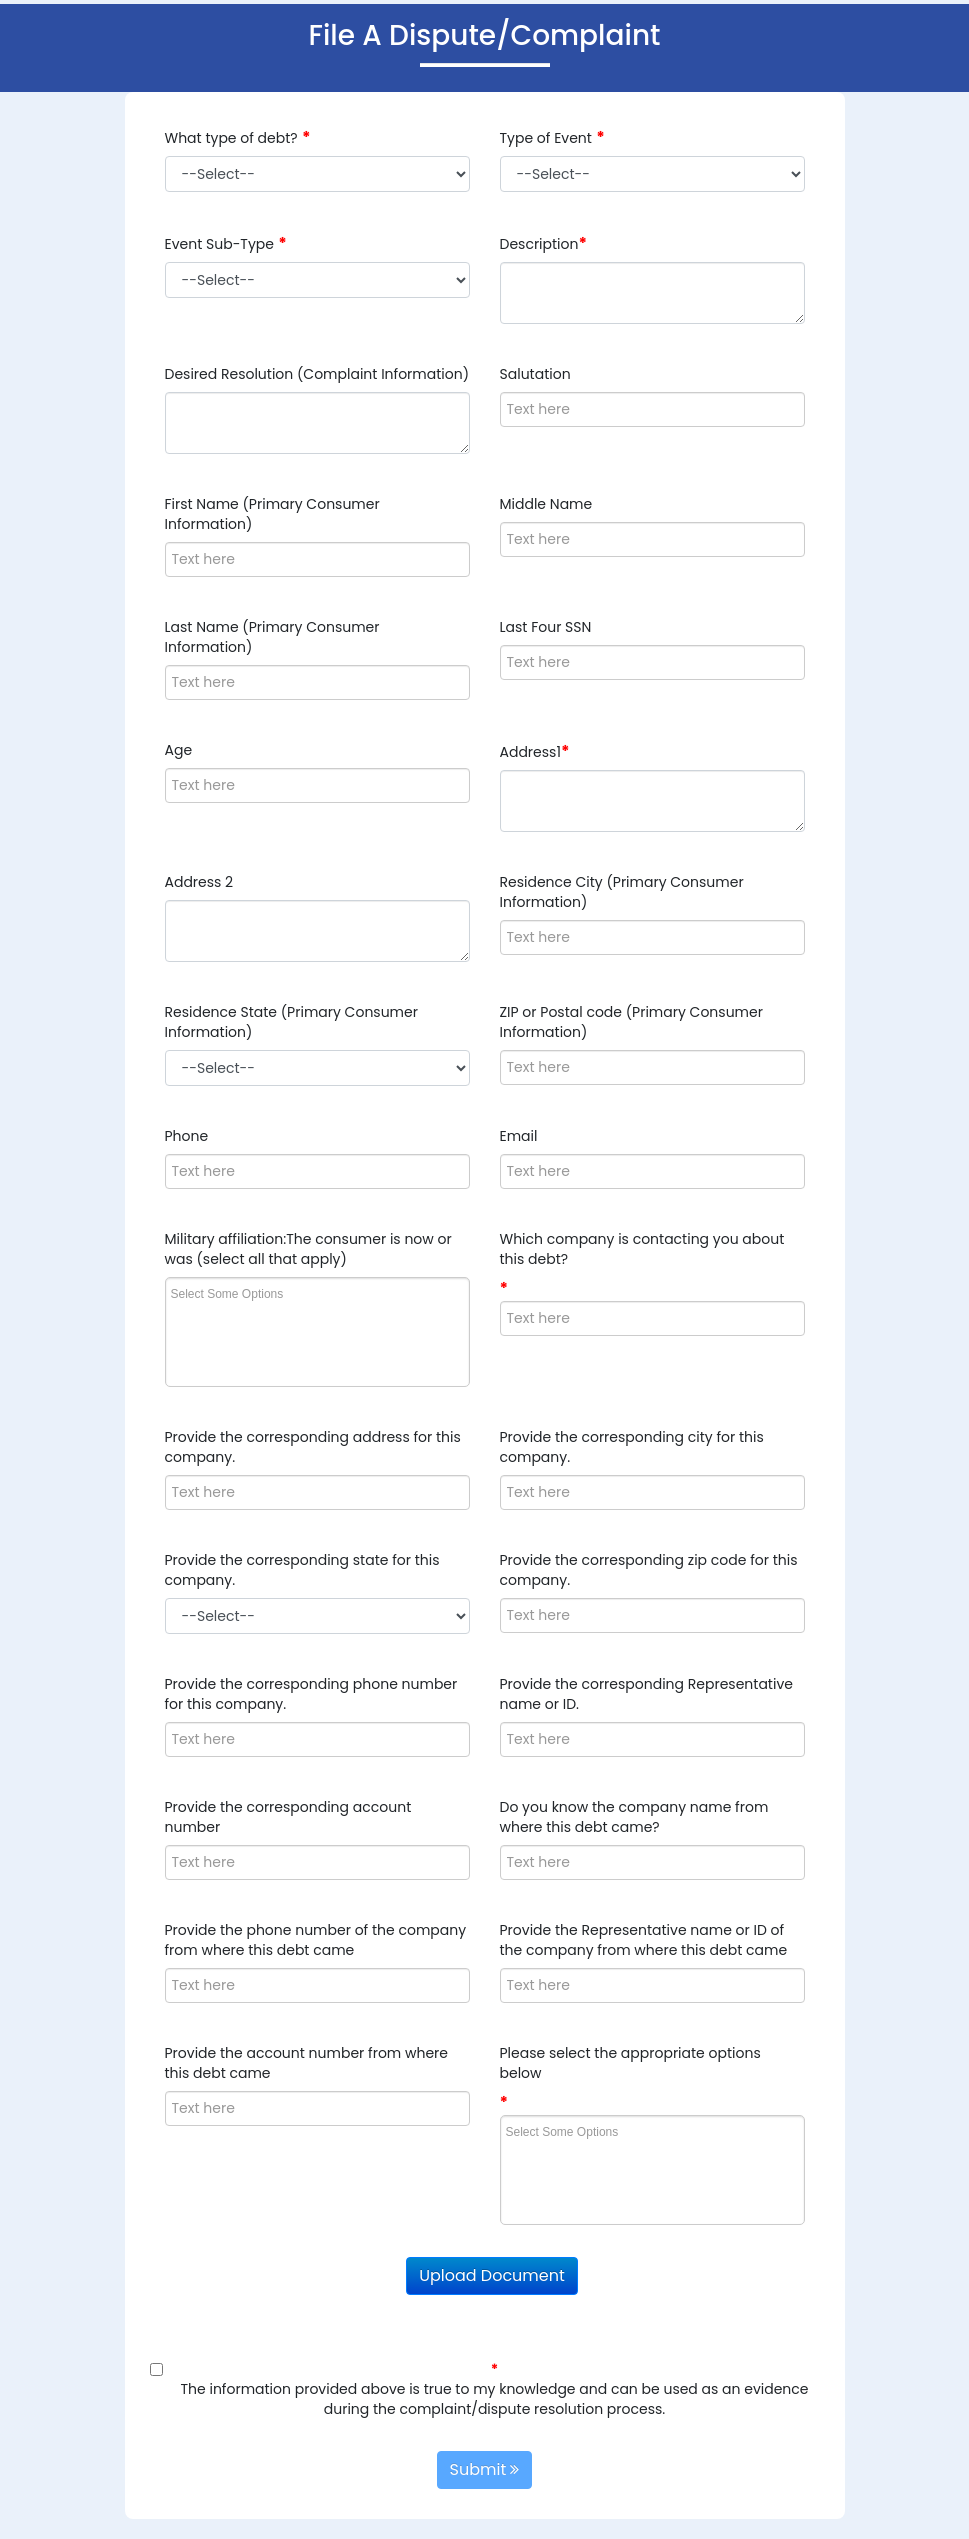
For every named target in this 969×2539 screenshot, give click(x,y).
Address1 (530, 752)
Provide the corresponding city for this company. (632, 1447)
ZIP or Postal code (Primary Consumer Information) (631, 1022)
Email (519, 1136)
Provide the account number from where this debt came (307, 2063)
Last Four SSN (546, 627)
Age (179, 750)
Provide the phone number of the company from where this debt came (316, 1940)
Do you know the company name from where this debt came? (634, 1817)
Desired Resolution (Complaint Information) (317, 374)
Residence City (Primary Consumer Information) (622, 892)
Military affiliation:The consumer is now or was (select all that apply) (308, 1249)
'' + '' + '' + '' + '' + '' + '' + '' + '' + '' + (317, 174)
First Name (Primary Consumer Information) (272, 514)
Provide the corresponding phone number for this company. (311, 1694)
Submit (485, 2469)
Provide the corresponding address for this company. (313, 1447)
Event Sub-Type (219, 244)
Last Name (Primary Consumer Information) (272, 637)
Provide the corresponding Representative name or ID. (646, 1694)
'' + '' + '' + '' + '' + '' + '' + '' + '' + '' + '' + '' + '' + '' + (652, 174)
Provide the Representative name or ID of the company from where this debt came (644, 1940)
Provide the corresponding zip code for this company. (649, 1570)
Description (539, 244)
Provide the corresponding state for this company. (302, 1570)
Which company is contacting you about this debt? (642, 1249)
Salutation (535, 374)
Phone (187, 1136)
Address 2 (199, 882)
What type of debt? (231, 138)
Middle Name (546, 504)
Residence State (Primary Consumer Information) (291, 1022)
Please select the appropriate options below (630, 2063)
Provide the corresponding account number (288, 1817)
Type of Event (546, 138)
